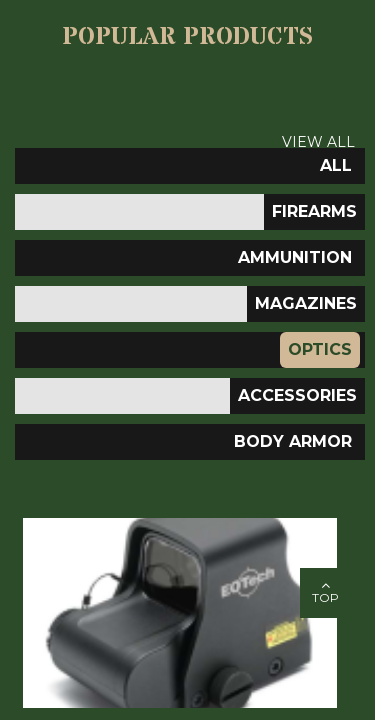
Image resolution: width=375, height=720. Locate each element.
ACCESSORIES (297, 395)
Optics (320, 349)
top (325, 591)
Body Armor (293, 441)
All (336, 165)
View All (318, 142)
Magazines (306, 303)
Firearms (314, 211)
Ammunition (295, 257)
